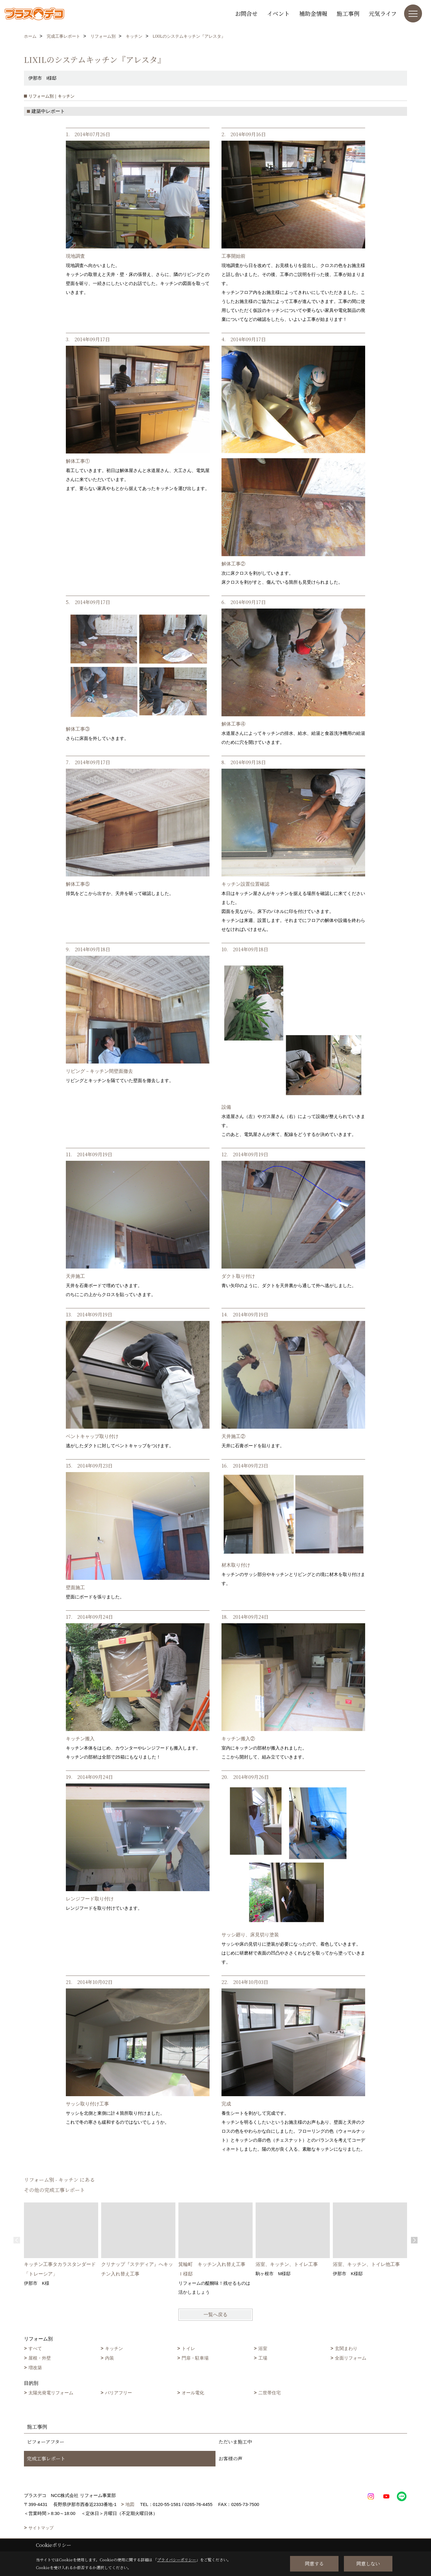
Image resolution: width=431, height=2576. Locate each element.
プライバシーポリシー (176, 2560)
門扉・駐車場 (195, 2357)
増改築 (35, 2367)
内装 (109, 2357)
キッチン (114, 2348)
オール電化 (193, 2392)
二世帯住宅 (269, 2392)
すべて (35, 2348)
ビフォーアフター (45, 2441)
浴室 (262, 2348)
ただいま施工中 (235, 2441)
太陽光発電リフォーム (50, 2392)
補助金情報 (313, 13)
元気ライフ (383, 13)
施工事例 (348, 13)
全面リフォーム (350, 2357)
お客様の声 (230, 2458)
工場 (262, 2357)
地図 (129, 2504)
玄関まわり (346, 2348)
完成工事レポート (46, 2458)
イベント (278, 13)
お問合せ (246, 13)
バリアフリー (118, 2392)
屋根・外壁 (39, 2357)
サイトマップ (41, 2527)
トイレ (188, 2348)
